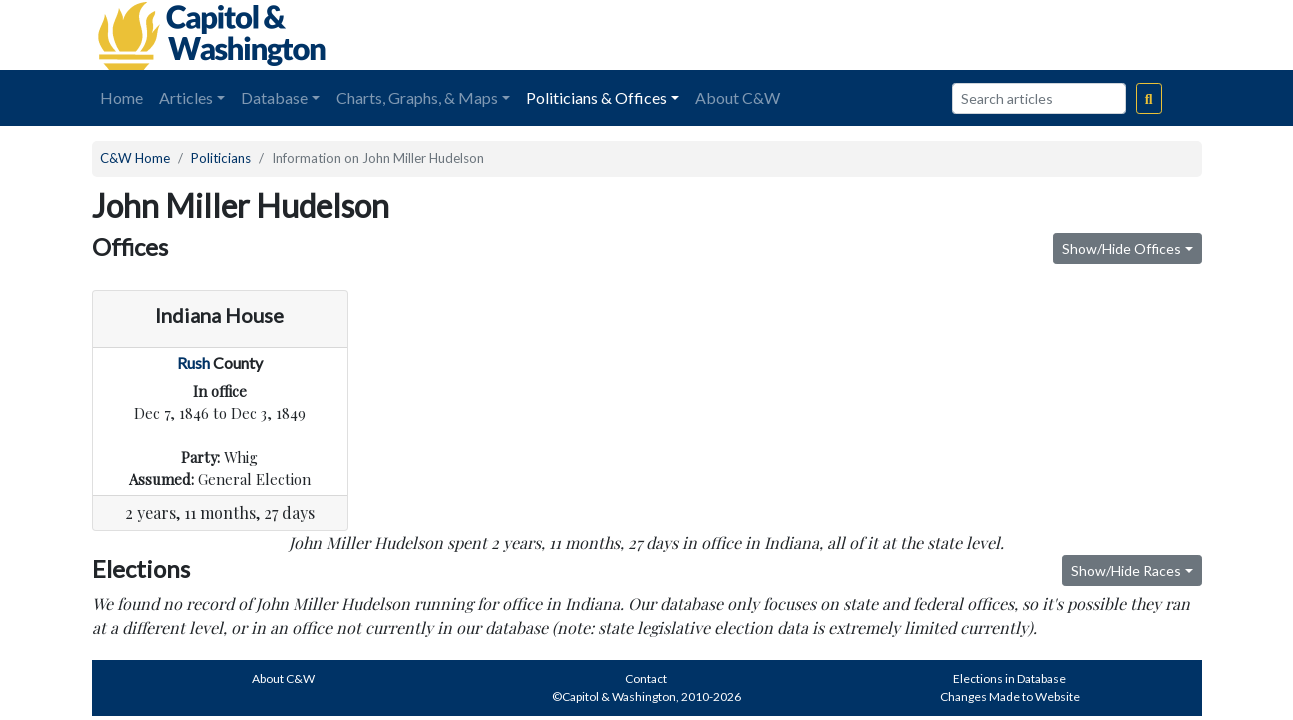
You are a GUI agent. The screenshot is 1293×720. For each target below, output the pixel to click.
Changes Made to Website (1010, 696)
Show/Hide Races (1126, 570)
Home (121, 97)
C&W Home (135, 158)
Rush (193, 362)
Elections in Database (1009, 678)
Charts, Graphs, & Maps (417, 97)
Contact (646, 678)
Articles (186, 97)
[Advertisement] (978, 35)
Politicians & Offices (596, 97)
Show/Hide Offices (1121, 248)
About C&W (737, 97)
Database (274, 97)
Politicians (221, 158)
